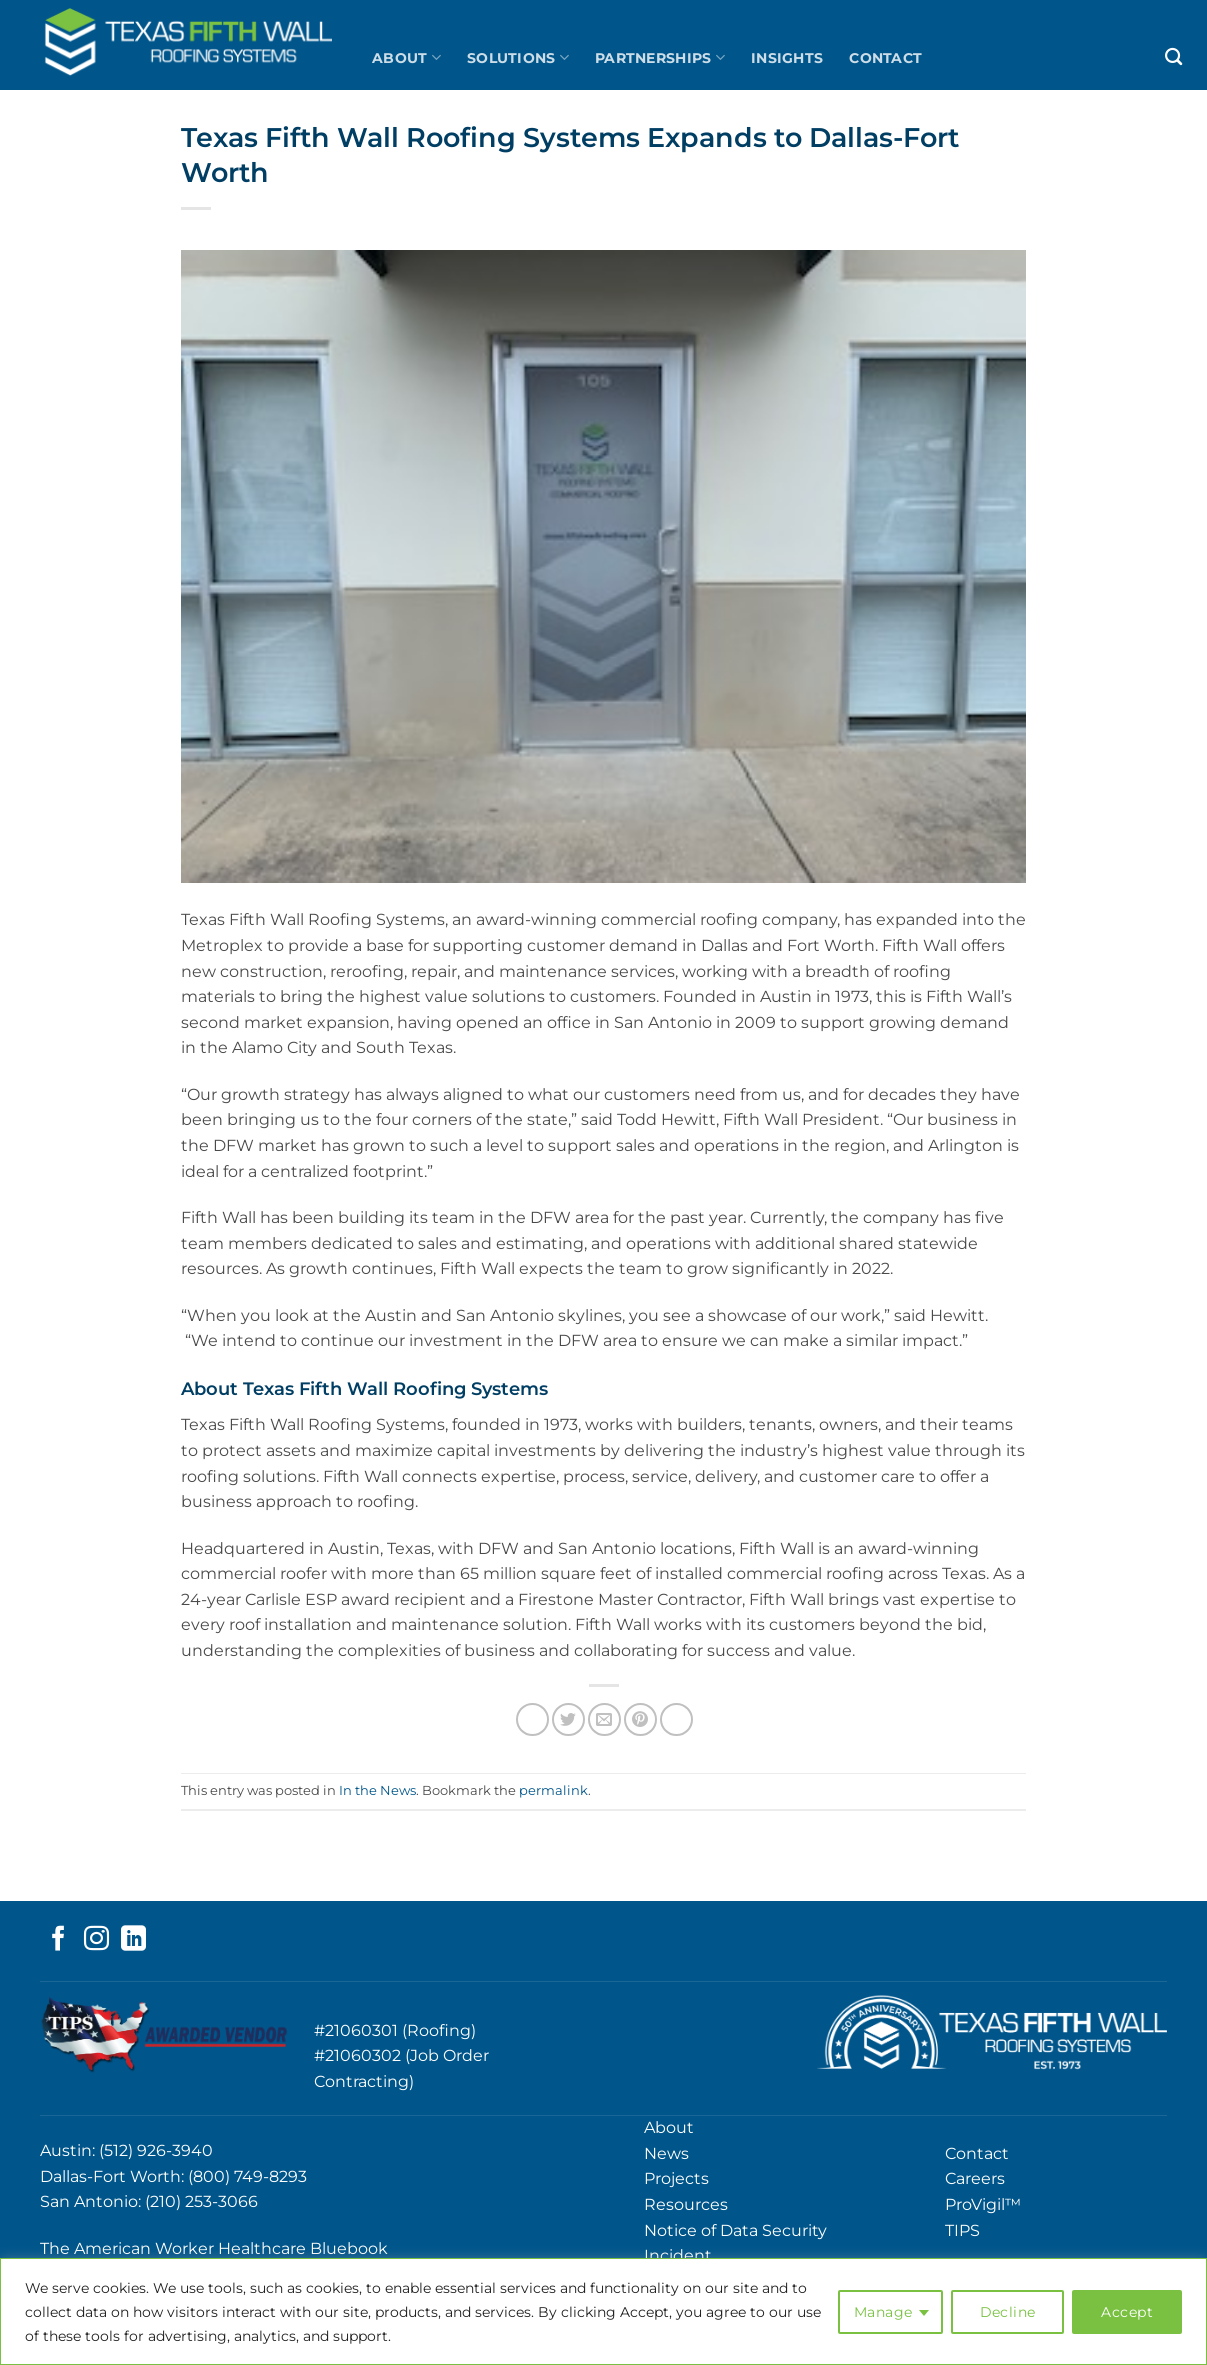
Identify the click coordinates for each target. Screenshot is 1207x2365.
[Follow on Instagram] (96, 1940)
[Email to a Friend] (604, 1719)
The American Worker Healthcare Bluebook (214, 2248)
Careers (975, 2178)
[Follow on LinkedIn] (133, 1940)
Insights (787, 58)
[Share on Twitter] (568, 1719)
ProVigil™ (983, 2204)
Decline (1008, 2312)
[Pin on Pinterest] (640, 1719)
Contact (885, 58)
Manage (883, 2312)
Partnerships (660, 57)
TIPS (962, 2230)
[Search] (1173, 57)
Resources (686, 2204)
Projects (676, 2178)
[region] (603, 2311)
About (406, 57)
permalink (553, 1790)
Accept (1127, 2312)
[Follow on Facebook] (58, 1940)
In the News (377, 1790)
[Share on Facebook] (532, 1719)
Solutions (518, 57)
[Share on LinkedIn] (676, 1719)
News (666, 2153)
